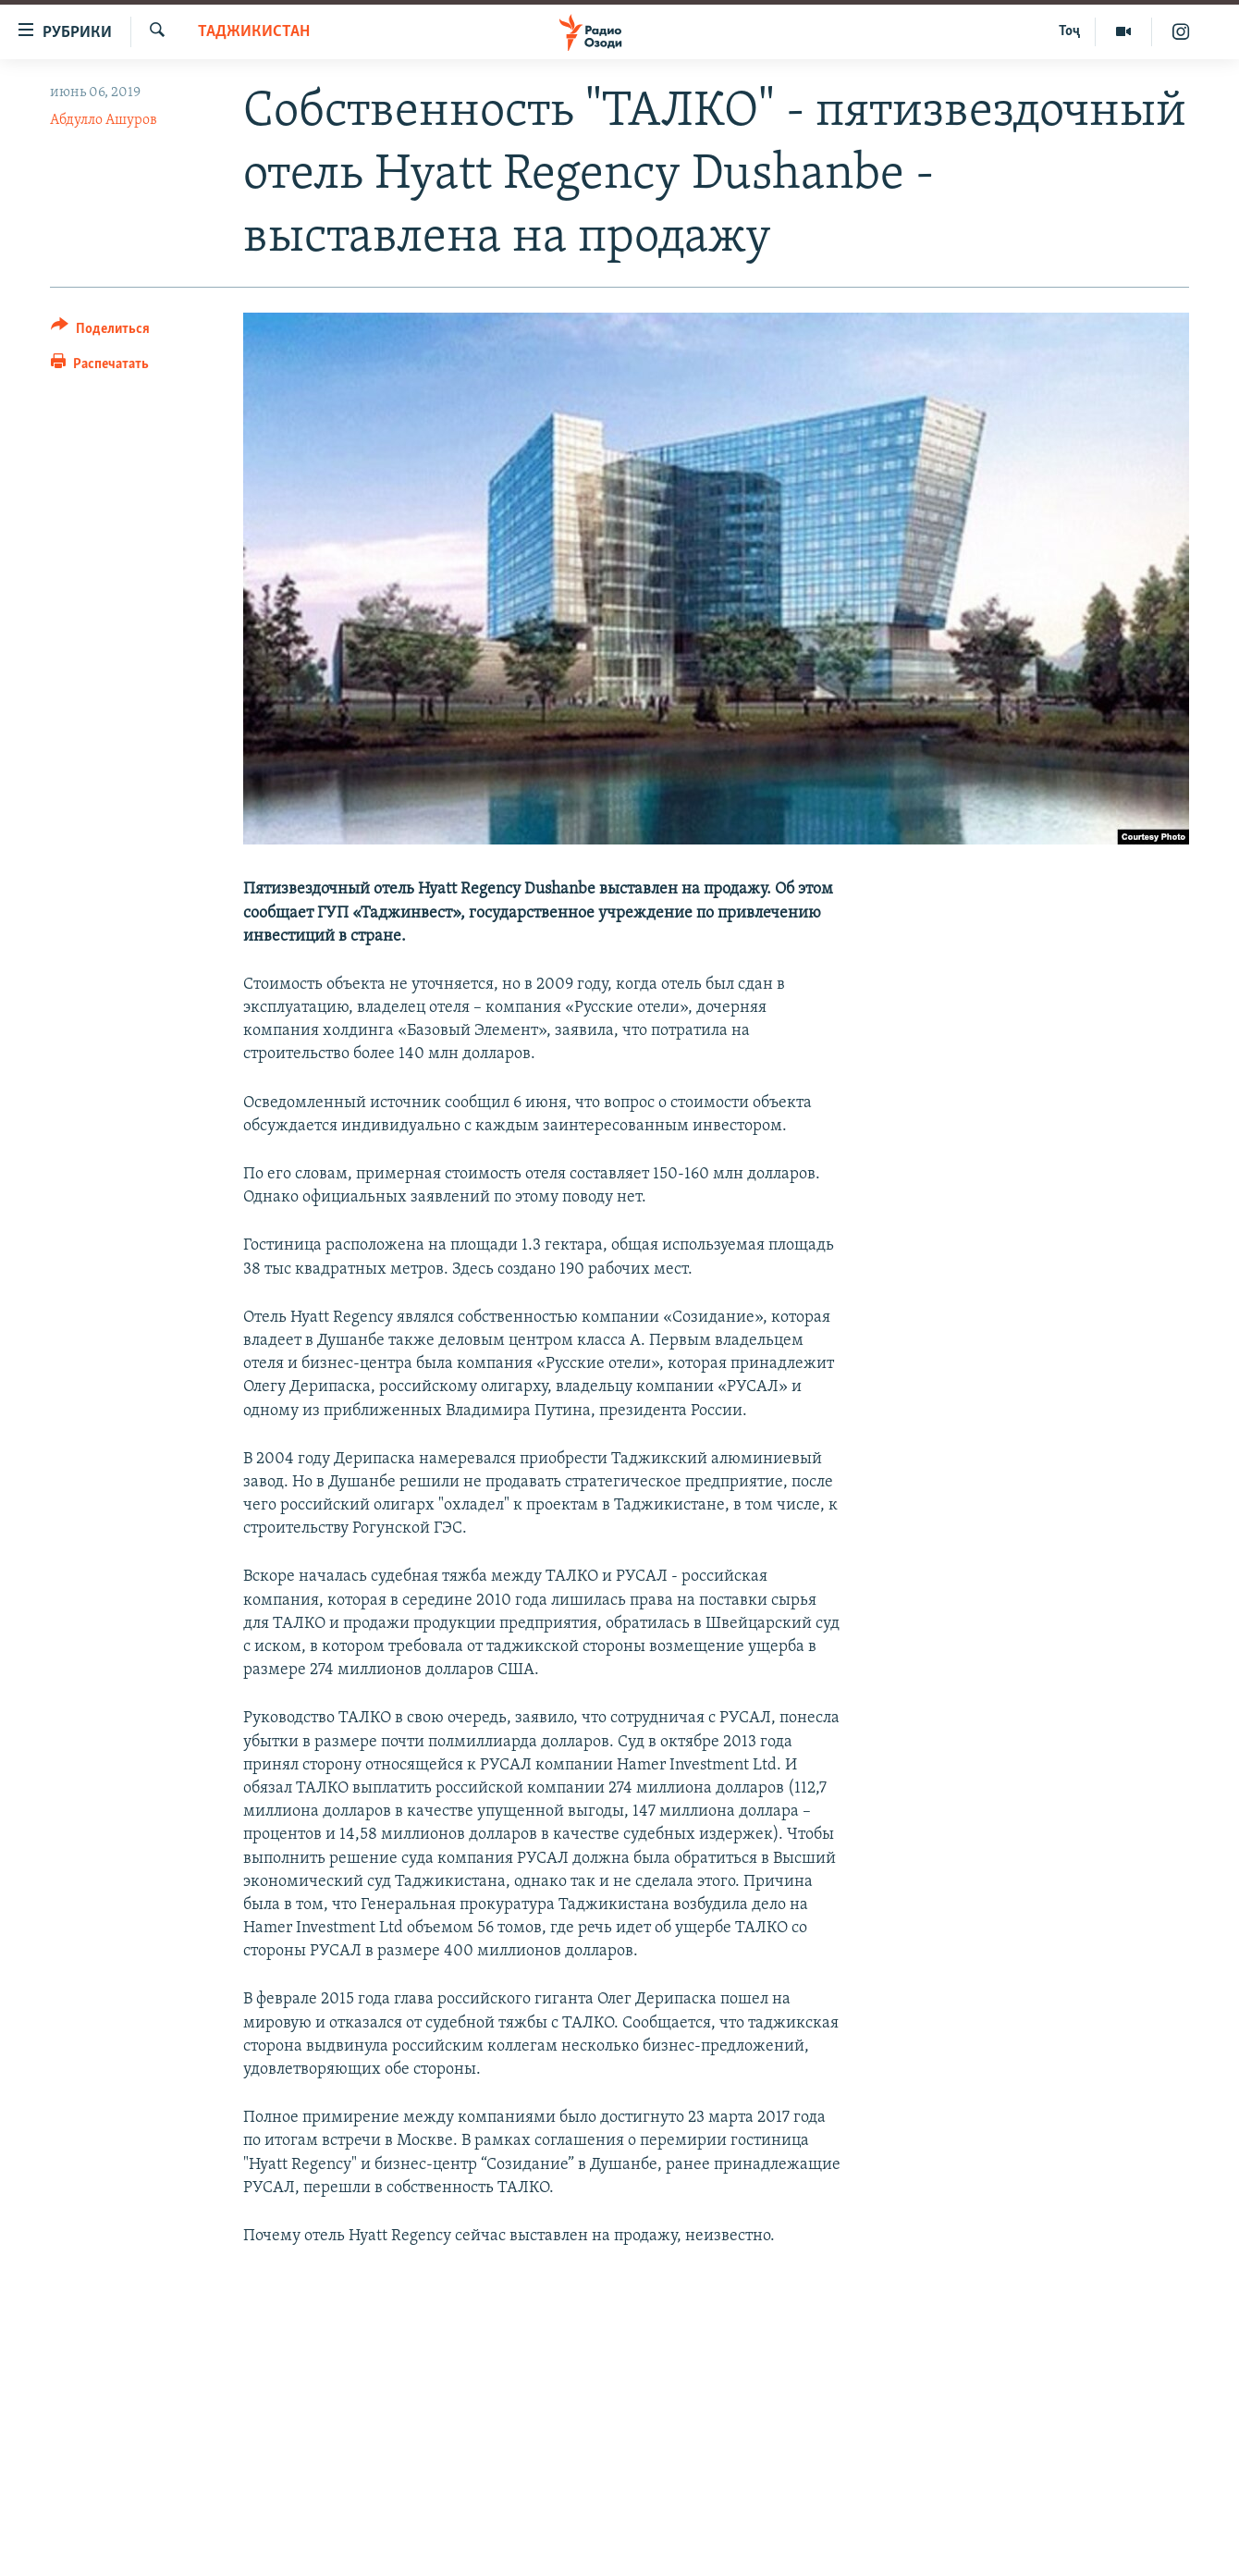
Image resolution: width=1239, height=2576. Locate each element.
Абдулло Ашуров (103, 120)
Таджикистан (254, 32)
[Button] (100, 332)
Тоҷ (1069, 31)
